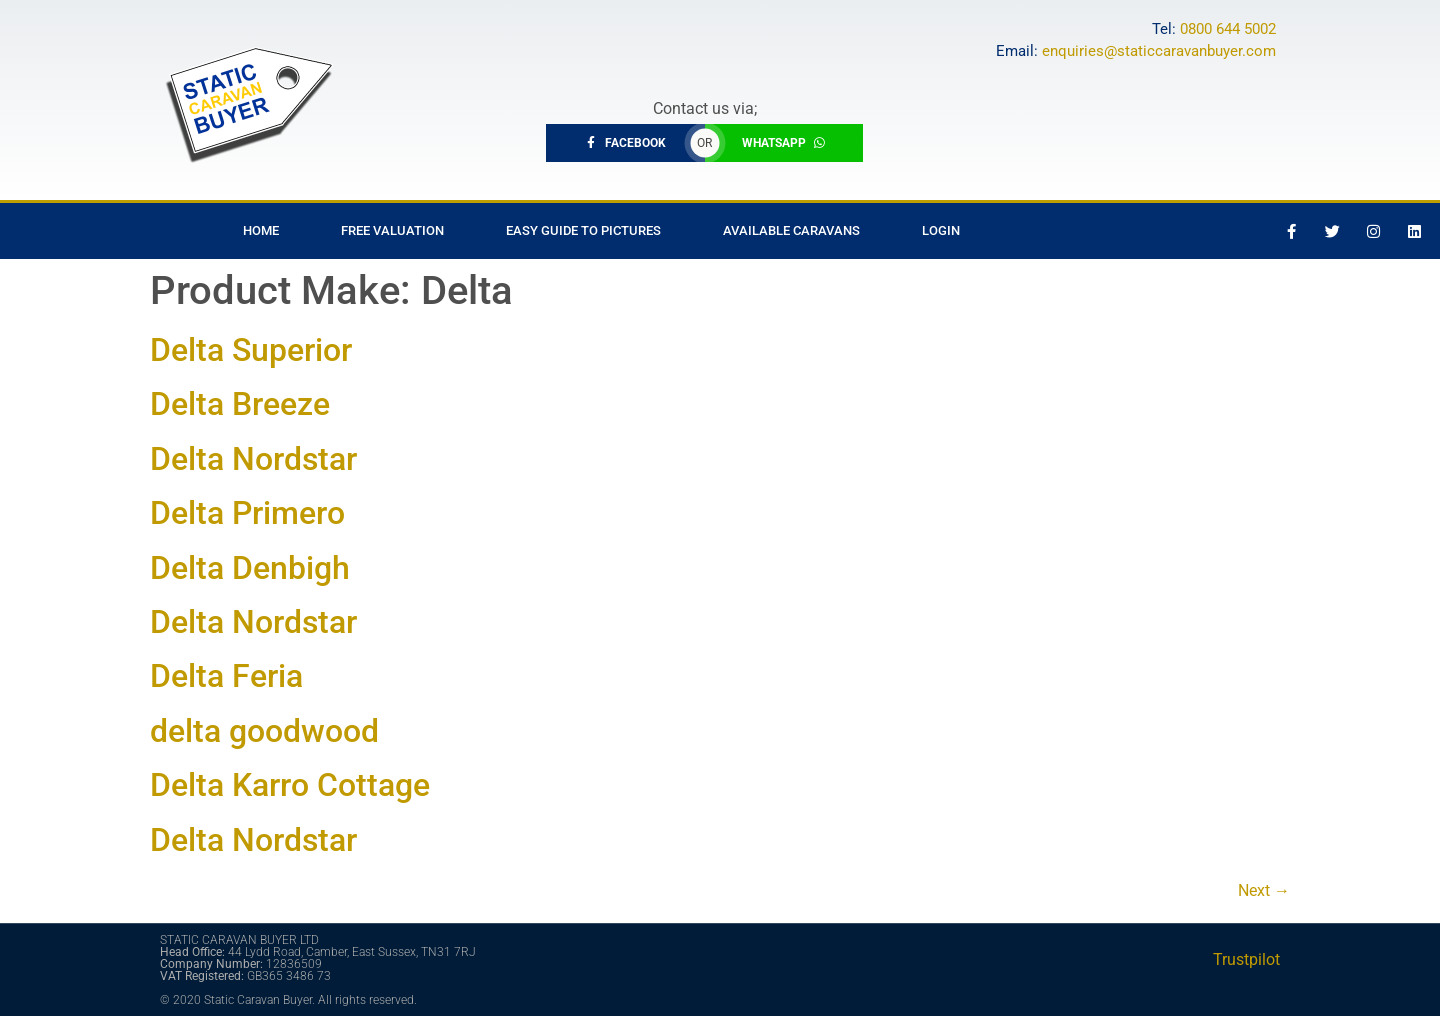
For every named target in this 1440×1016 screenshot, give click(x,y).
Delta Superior (251, 350)
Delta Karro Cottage (290, 785)
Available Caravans (791, 230)
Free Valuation (392, 230)
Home (261, 230)
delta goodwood (264, 731)
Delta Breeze (240, 404)
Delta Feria (226, 676)
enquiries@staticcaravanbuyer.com (1159, 51)
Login (941, 230)
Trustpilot (1246, 959)
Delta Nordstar (253, 459)
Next (1264, 890)
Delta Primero (247, 513)
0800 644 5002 (1228, 29)
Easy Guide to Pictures (583, 230)
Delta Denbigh (250, 568)
